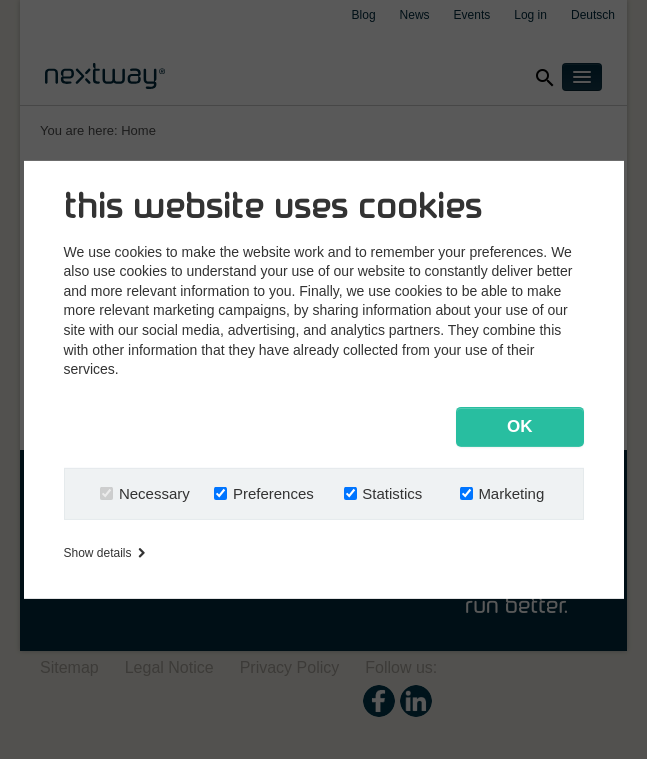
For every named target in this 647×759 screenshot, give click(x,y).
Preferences (273, 493)
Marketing (511, 493)
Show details (104, 553)
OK (520, 426)
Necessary (154, 493)
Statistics (392, 493)
